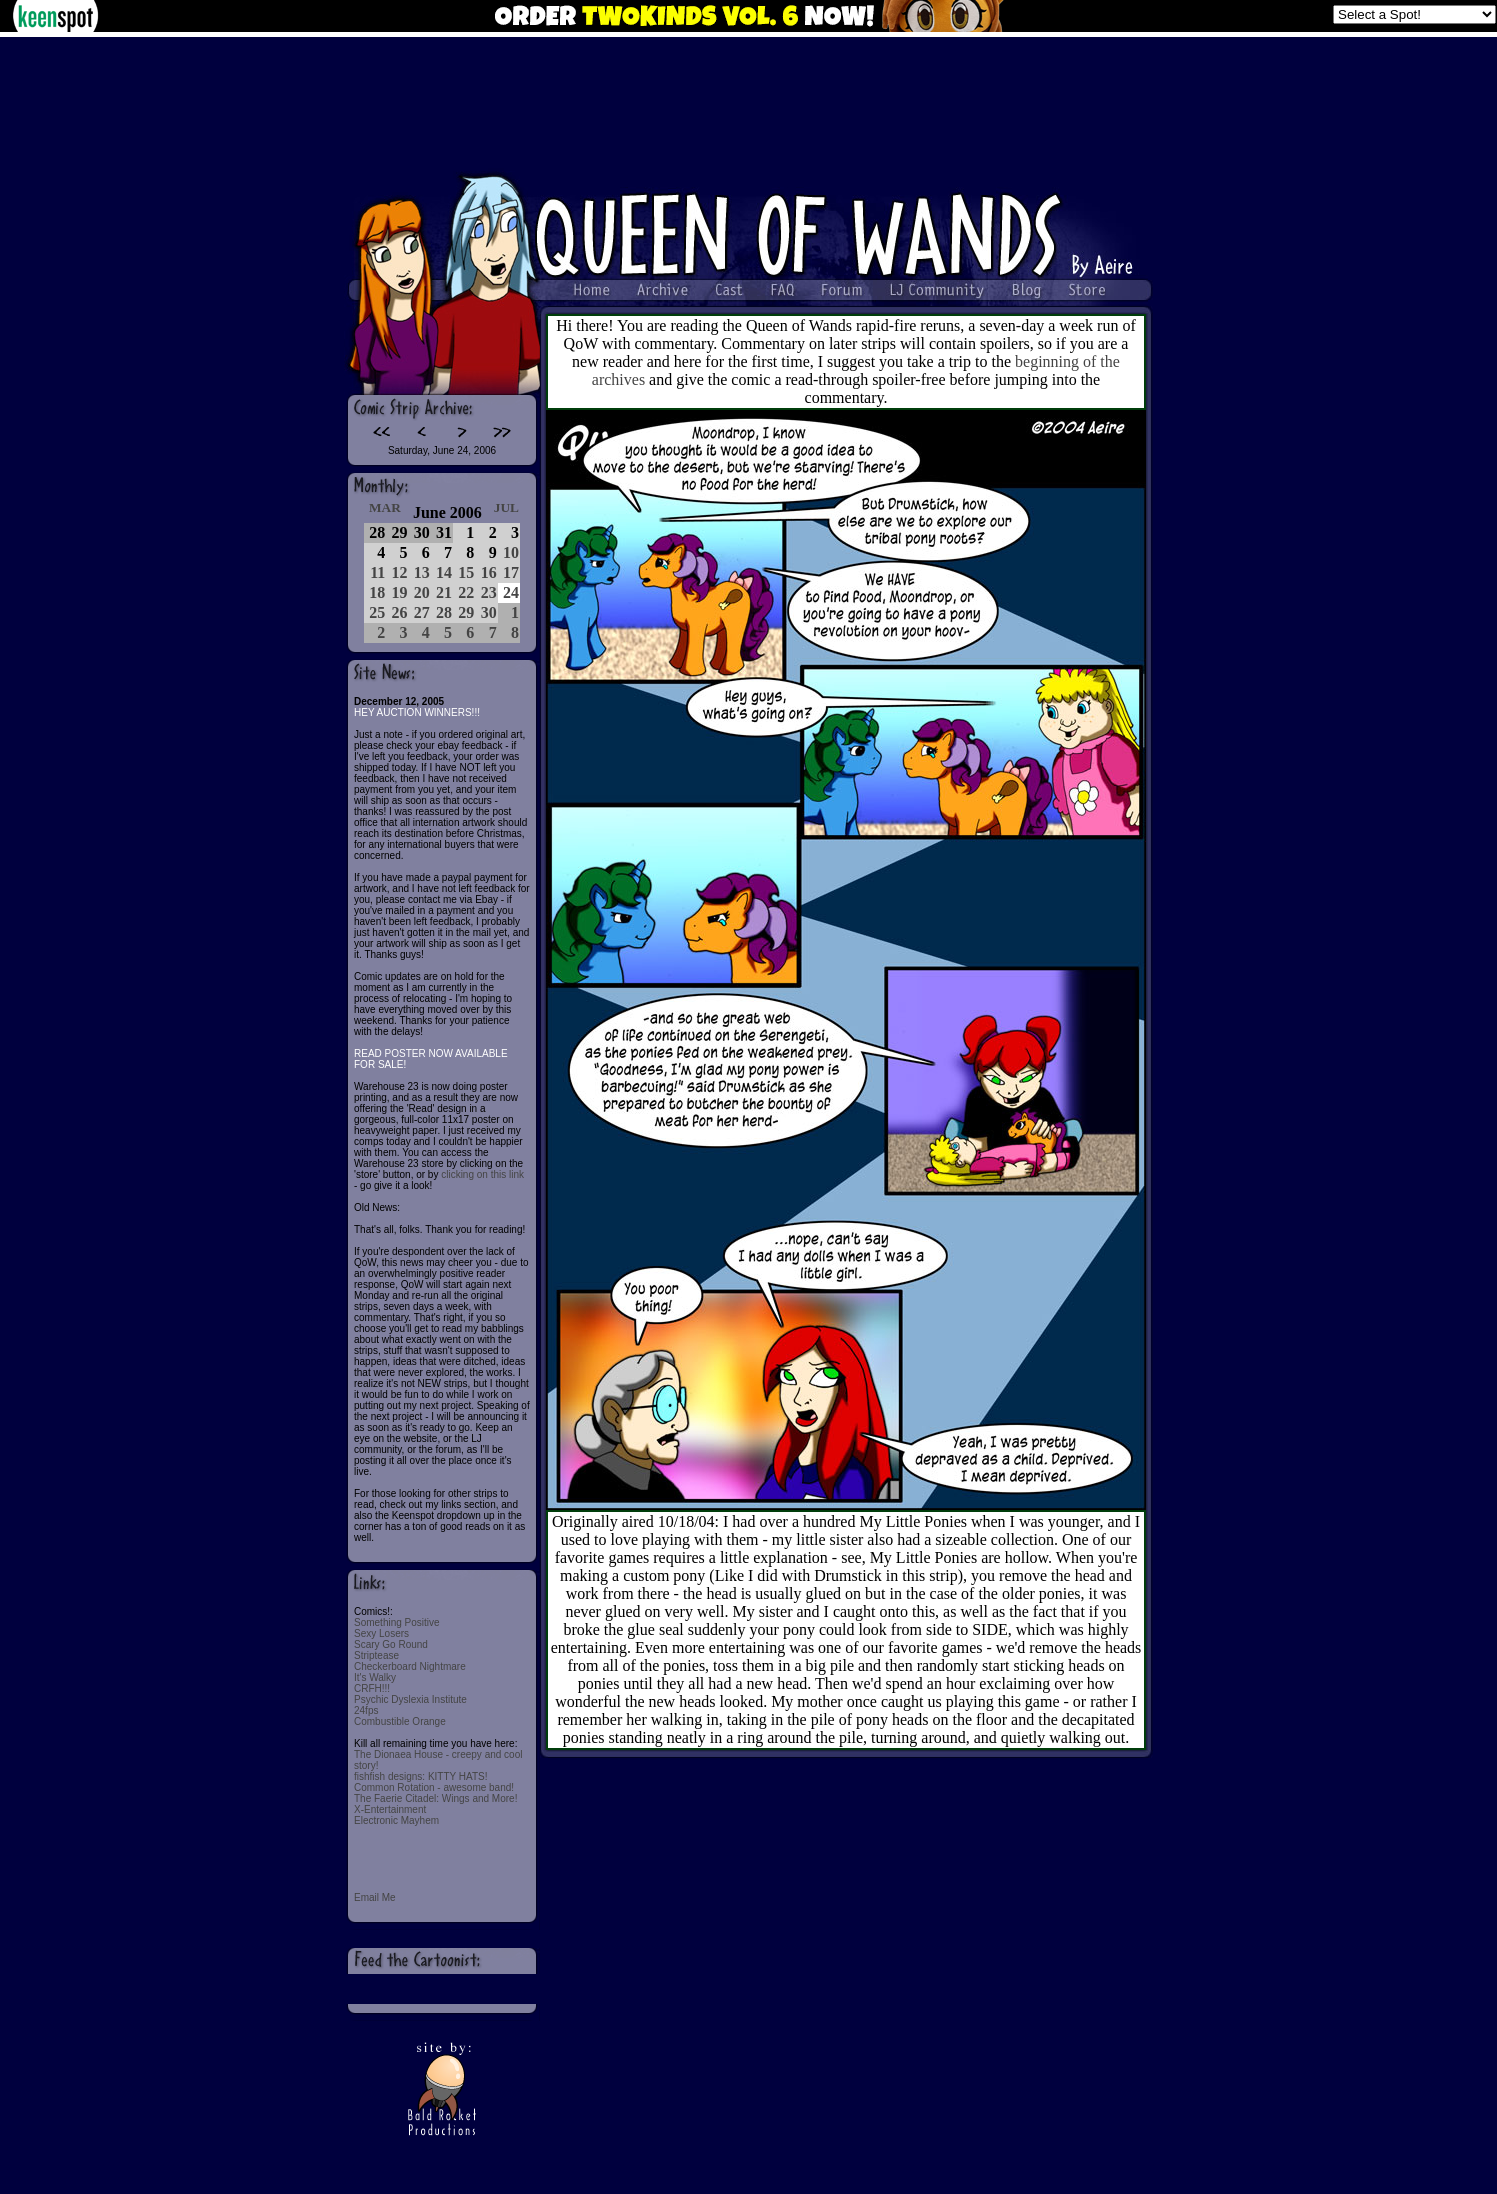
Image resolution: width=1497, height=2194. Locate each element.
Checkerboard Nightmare (410, 1666)
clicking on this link (482, 1174)
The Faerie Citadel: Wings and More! (435, 1798)
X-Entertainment (390, 1809)
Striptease (376, 1655)
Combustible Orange (400, 1721)
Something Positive (397, 1622)
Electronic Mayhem (396, 1820)
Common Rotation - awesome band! (434, 1787)
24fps (366, 1710)
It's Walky (375, 1677)
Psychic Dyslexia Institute (410, 1699)
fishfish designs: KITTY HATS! (421, 1776)
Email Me (375, 1897)
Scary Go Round (391, 1644)
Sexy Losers (381, 1633)
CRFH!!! (372, 1688)
